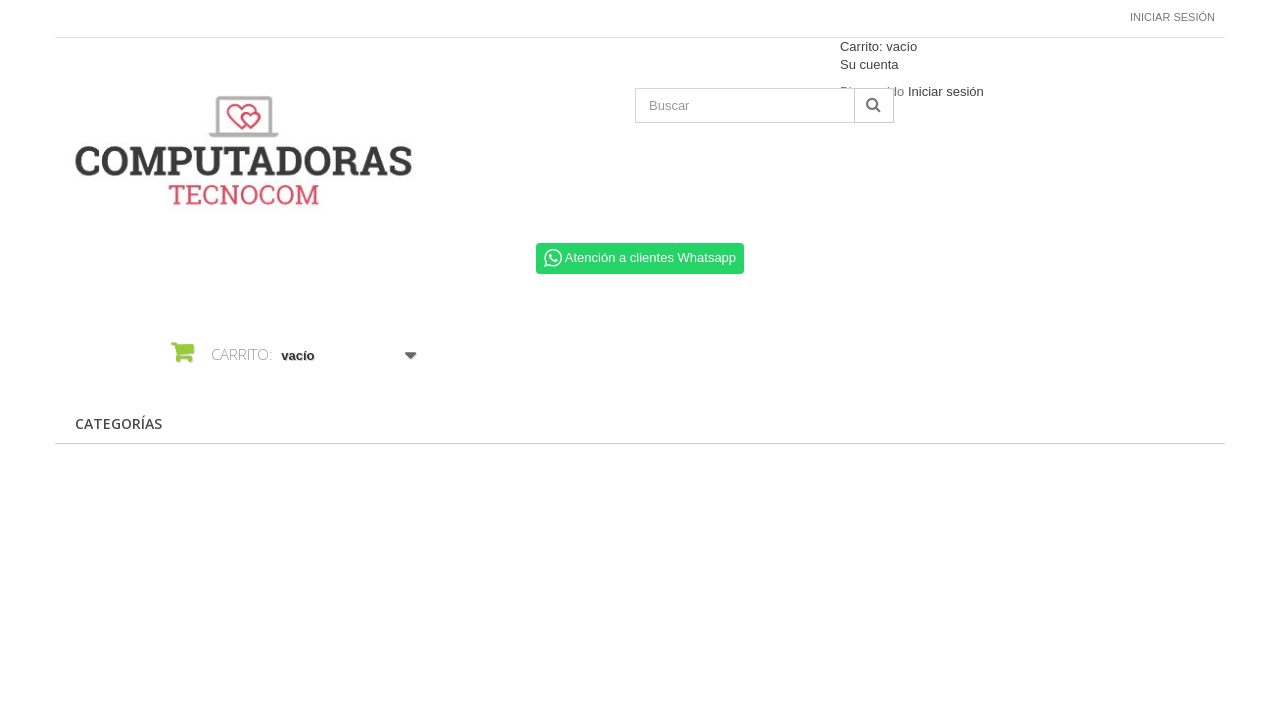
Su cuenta (869, 64)
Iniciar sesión (1172, 17)
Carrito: (878, 46)
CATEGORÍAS (118, 423)
